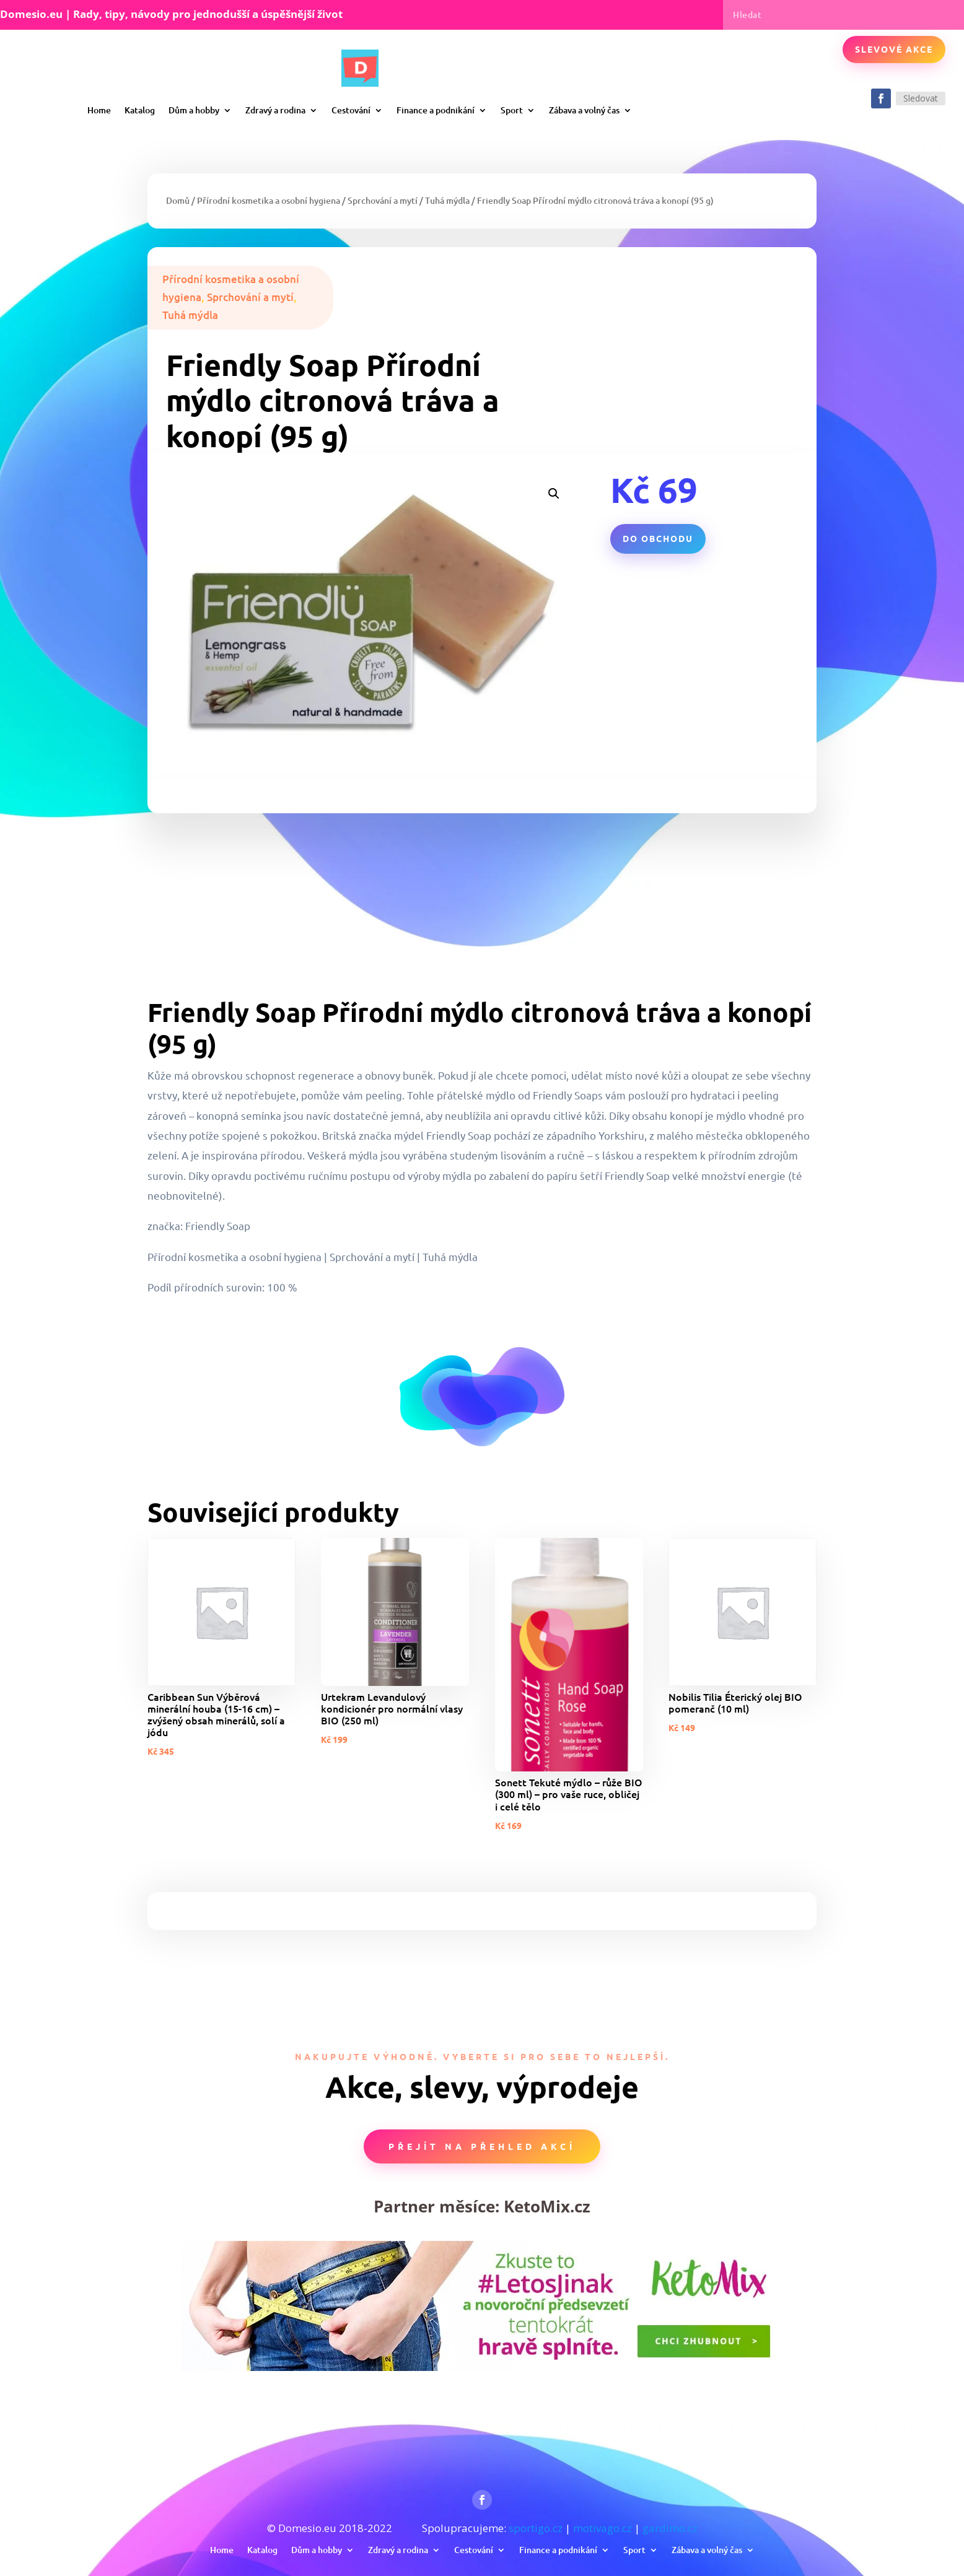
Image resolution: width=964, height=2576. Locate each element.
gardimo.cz (670, 2528)
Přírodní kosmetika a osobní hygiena (268, 200)
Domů (178, 200)
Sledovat (920, 98)
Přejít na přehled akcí (482, 2146)
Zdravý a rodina (275, 110)
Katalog (140, 110)
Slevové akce (894, 49)
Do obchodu (658, 538)
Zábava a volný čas (584, 110)
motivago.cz (602, 2528)
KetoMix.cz (547, 2206)
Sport (512, 110)
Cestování (350, 110)
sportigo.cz (536, 2528)
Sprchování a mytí (383, 200)
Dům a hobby (194, 110)
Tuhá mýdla (447, 200)
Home (99, 110)
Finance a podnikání (436, 110)
